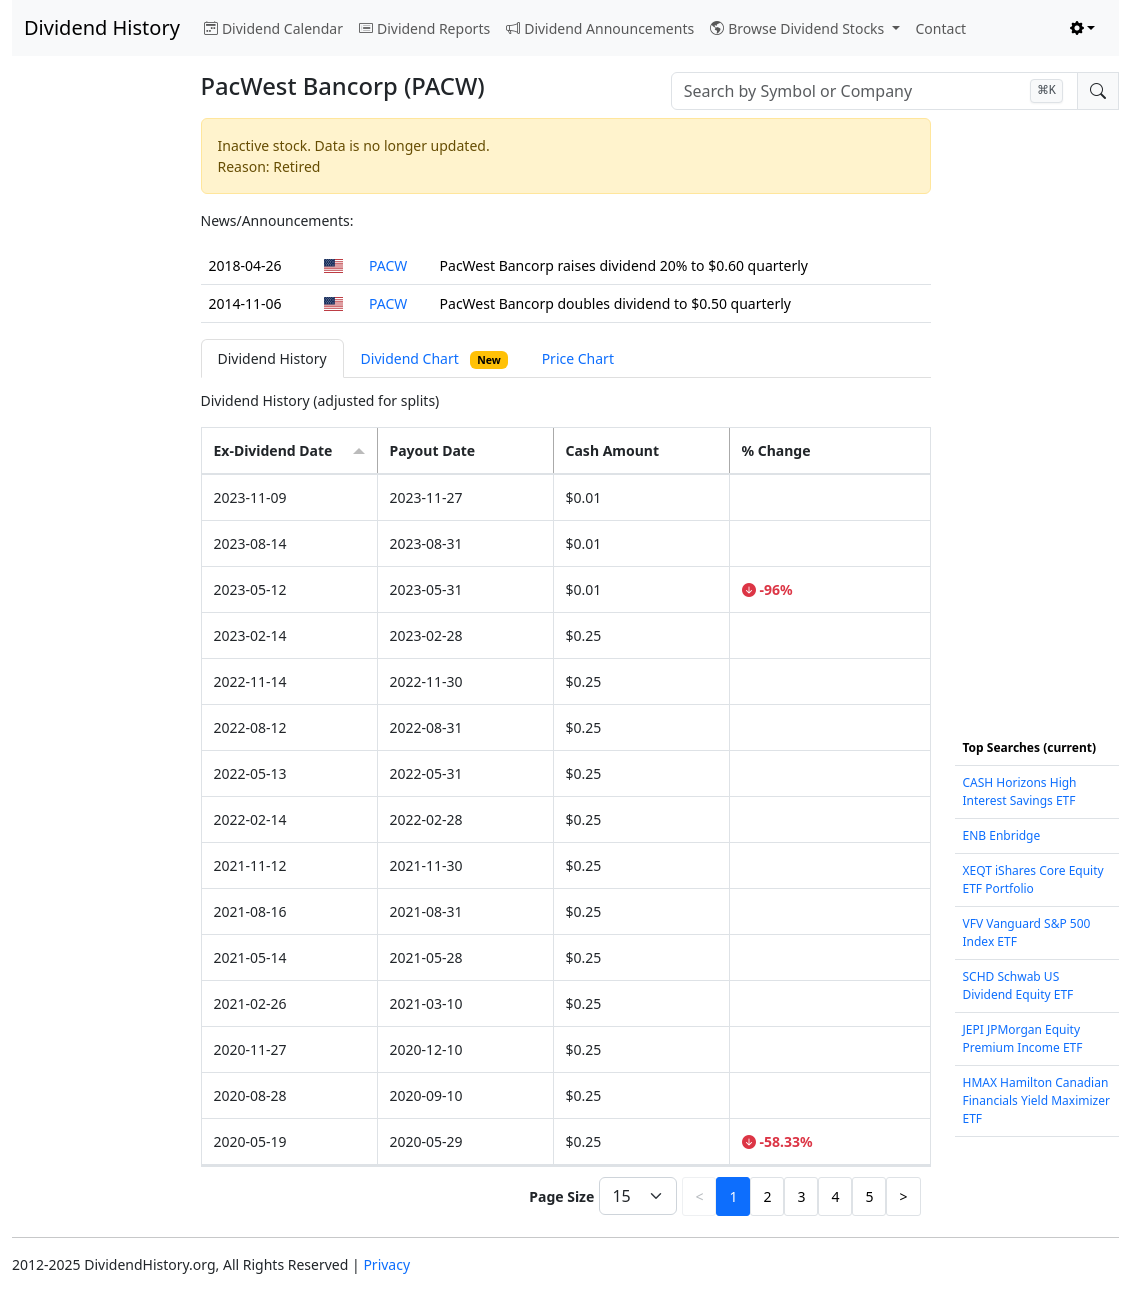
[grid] (566, 820)
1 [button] (733, 1196)
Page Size (561, 1196)
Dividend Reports (424, 28)
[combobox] (874, 91)
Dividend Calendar (273, 28)
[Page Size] (638, 1196)
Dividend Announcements (600, 28)
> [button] (903, 1196)
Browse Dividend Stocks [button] (799, 28)
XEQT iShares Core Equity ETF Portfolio (1033, 879)
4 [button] (835, 1196)
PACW (388, 265)
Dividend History (102, 27)
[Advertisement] (94, 410)
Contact (941, 28)
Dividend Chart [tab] (434, 359)
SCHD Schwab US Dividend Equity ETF (1018, 985)
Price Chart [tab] (578, 358)
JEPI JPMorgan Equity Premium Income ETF (1023, 1038)
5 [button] (869, 1196)
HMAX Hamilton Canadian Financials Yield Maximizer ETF (1036, 1100)
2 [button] (767, 1196)
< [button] (699, 1196)
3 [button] (801, 1196)
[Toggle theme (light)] (1083, 28)
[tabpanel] (566, 805)
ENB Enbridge (1002, 835)
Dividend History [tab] (272, 358)
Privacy (386, 1264)
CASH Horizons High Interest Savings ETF (1020, 791)
